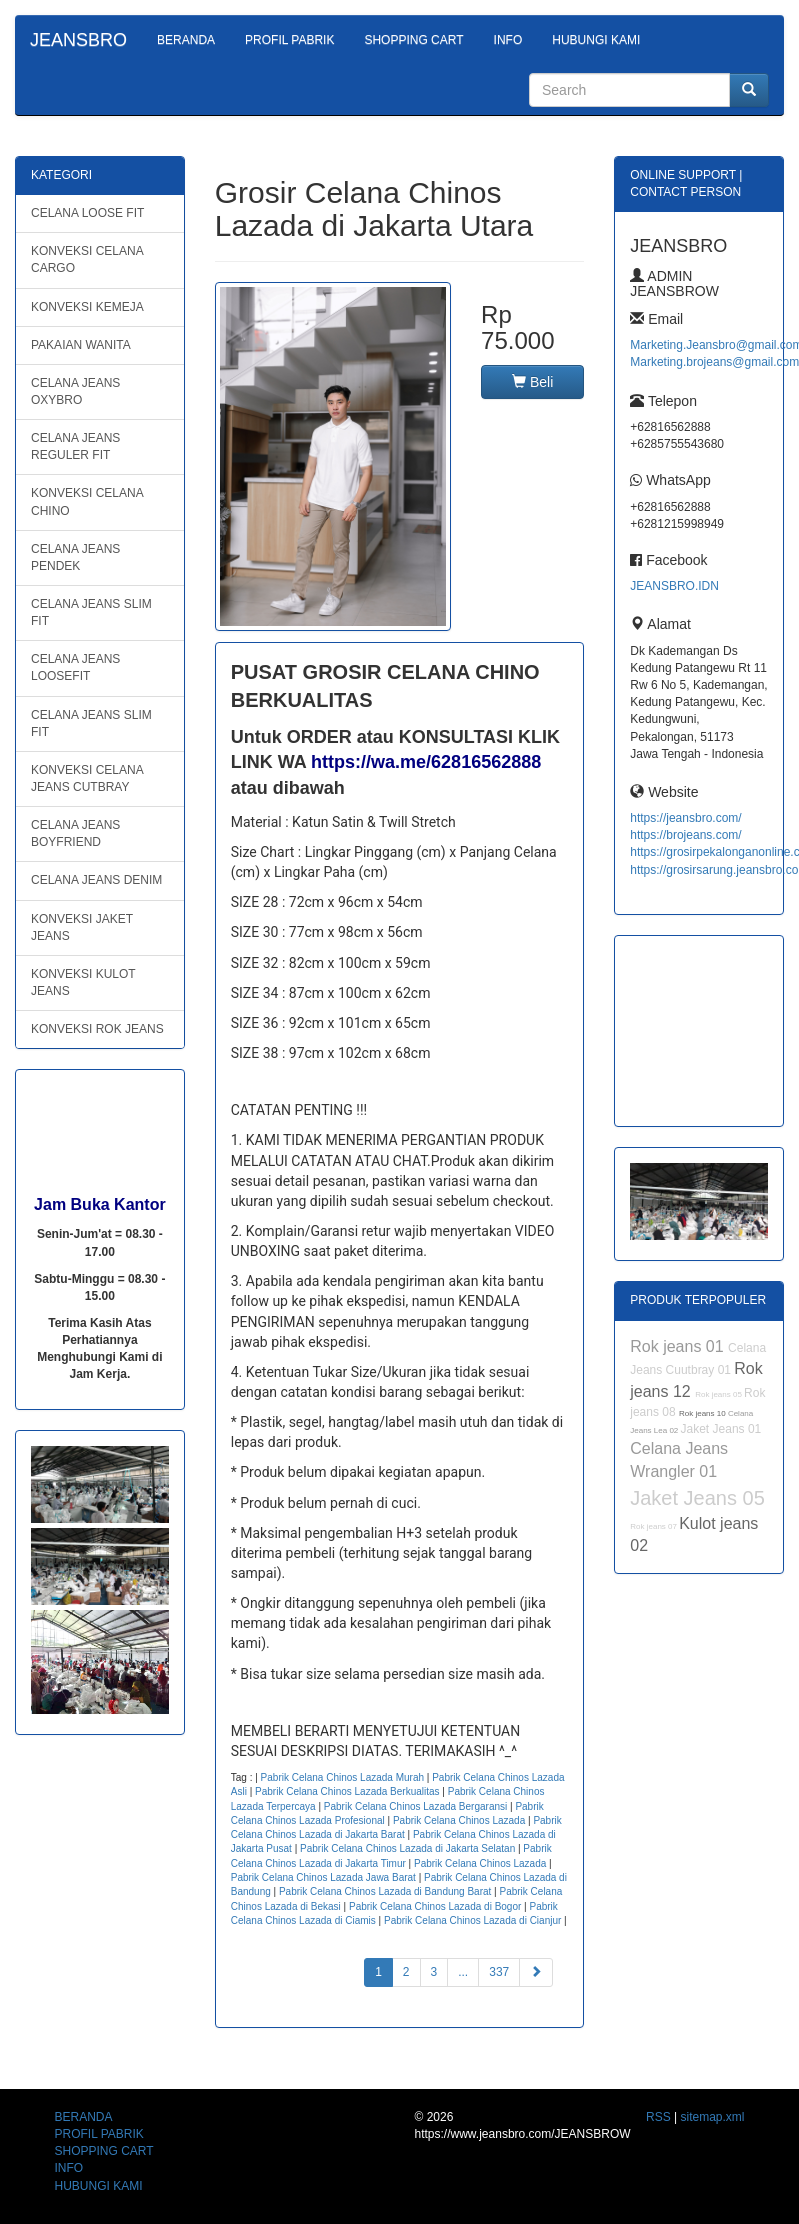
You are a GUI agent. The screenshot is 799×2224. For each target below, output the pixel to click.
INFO (508, 40)
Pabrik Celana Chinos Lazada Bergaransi (415, 1806)
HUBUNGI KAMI (596, 40)
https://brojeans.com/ (685, 835)
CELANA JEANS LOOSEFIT (75, 667)
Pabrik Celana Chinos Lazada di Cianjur (472, 1920)
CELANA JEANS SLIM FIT (91, 612)
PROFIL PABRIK (289, 40)
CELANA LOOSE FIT (87, 213)
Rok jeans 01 (679, 1346)
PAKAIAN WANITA (81, 345)
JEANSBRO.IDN (674, 586)
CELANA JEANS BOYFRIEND (75, 833)
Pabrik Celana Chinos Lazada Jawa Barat (323, 1877)
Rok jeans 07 (654, 1526)
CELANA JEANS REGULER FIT (75, 446)
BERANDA (186, 40)
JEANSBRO (78, 40)
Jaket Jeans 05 (697, 1498)
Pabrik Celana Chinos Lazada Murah (342, 1777)
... (463, 1972)
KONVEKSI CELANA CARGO (87, 259)
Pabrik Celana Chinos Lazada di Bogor (435, 1906)
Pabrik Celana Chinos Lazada (459, 1820)
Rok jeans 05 (719, 1394)
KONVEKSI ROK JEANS (97, 1029)
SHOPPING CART (413, 40)
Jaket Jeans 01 (721, 1429)
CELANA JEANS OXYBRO (75, 391)
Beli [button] (532, 382)
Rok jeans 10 (703, 1413)
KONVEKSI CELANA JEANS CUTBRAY (87, 778)
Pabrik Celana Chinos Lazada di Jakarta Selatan (407, 1848)
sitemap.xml (712, 2117)
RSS (658, 2117)
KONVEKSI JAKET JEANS (82, 927)
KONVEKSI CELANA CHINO (87, 501)
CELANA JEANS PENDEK (75, 557)
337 (499, 1972)
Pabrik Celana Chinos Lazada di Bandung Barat (385, 1891)
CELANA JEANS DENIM (96, 880)
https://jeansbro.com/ (685, 818)
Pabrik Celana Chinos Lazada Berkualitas (347, 1791)
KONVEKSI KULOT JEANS (83, 982)
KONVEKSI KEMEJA (87, 307)
